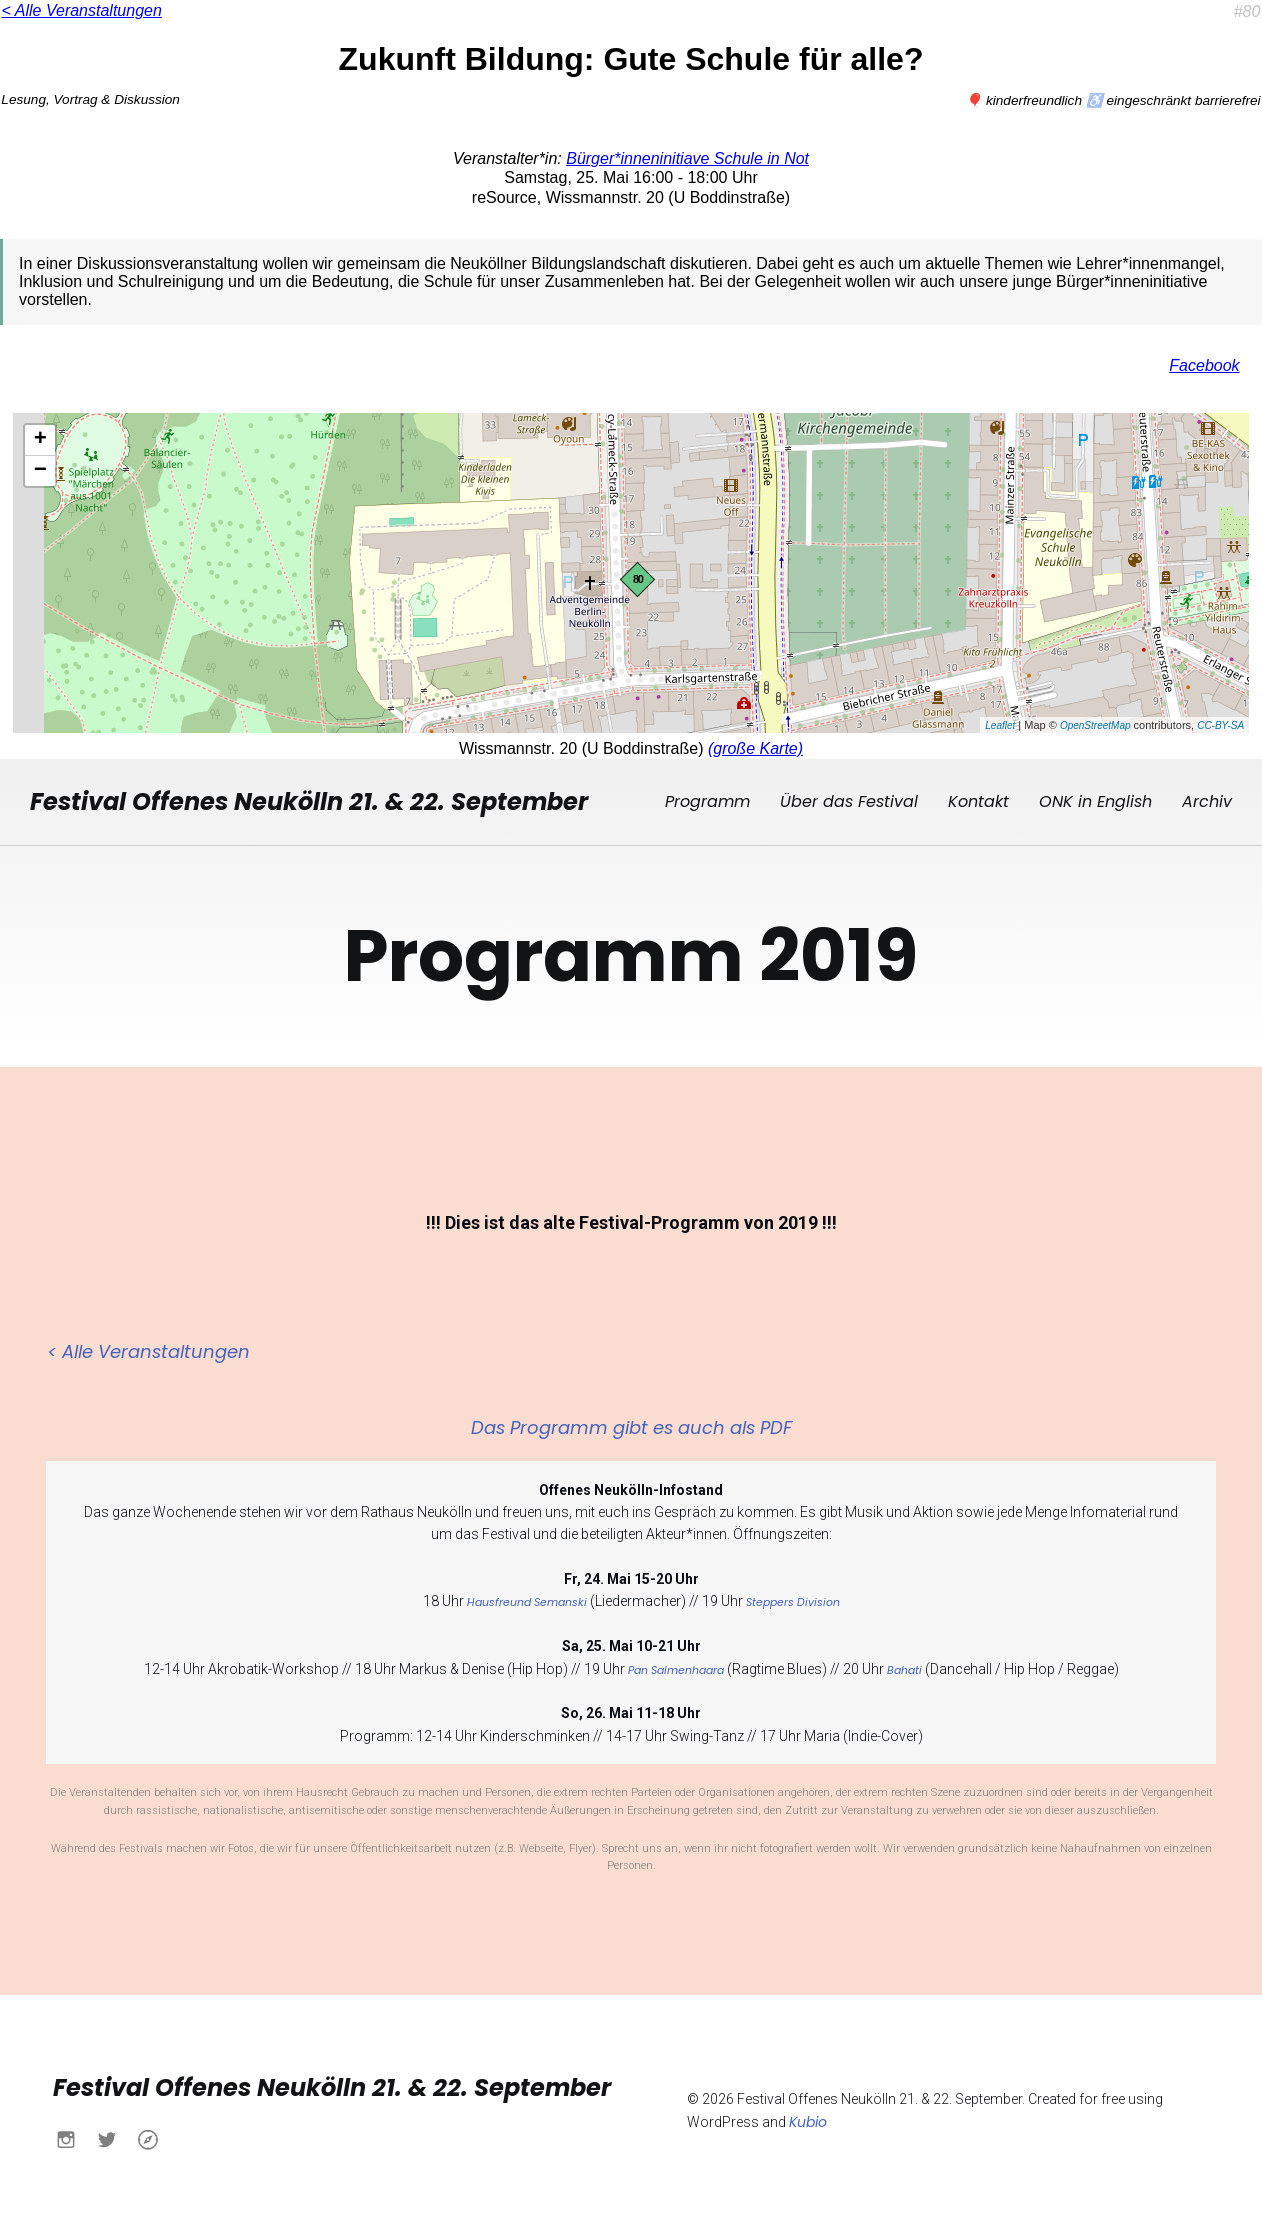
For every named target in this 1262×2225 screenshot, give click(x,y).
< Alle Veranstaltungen (82, 10)
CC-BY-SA (1220, 725)
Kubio (808, 2120)
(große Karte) (755, 748)
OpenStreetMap (1095, 725)
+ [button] (40, 440)
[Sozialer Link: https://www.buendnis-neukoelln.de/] (155, 2137)
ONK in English (1095, 800)
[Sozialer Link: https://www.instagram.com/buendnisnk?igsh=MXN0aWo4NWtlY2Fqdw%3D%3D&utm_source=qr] (73, 2137)
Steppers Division (793, 1600)
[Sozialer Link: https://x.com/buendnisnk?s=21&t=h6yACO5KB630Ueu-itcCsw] (114, 2137)
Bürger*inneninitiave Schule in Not (687, 158)
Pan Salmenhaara (676, 1668)
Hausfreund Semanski (527, 1600)
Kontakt (978, 800)
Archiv (1207, 800)
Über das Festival (849, 800)
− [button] (40, 471)
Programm (707, 800)
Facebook (1204, 365)
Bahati (904, 1668)
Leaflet (1000, 725)
